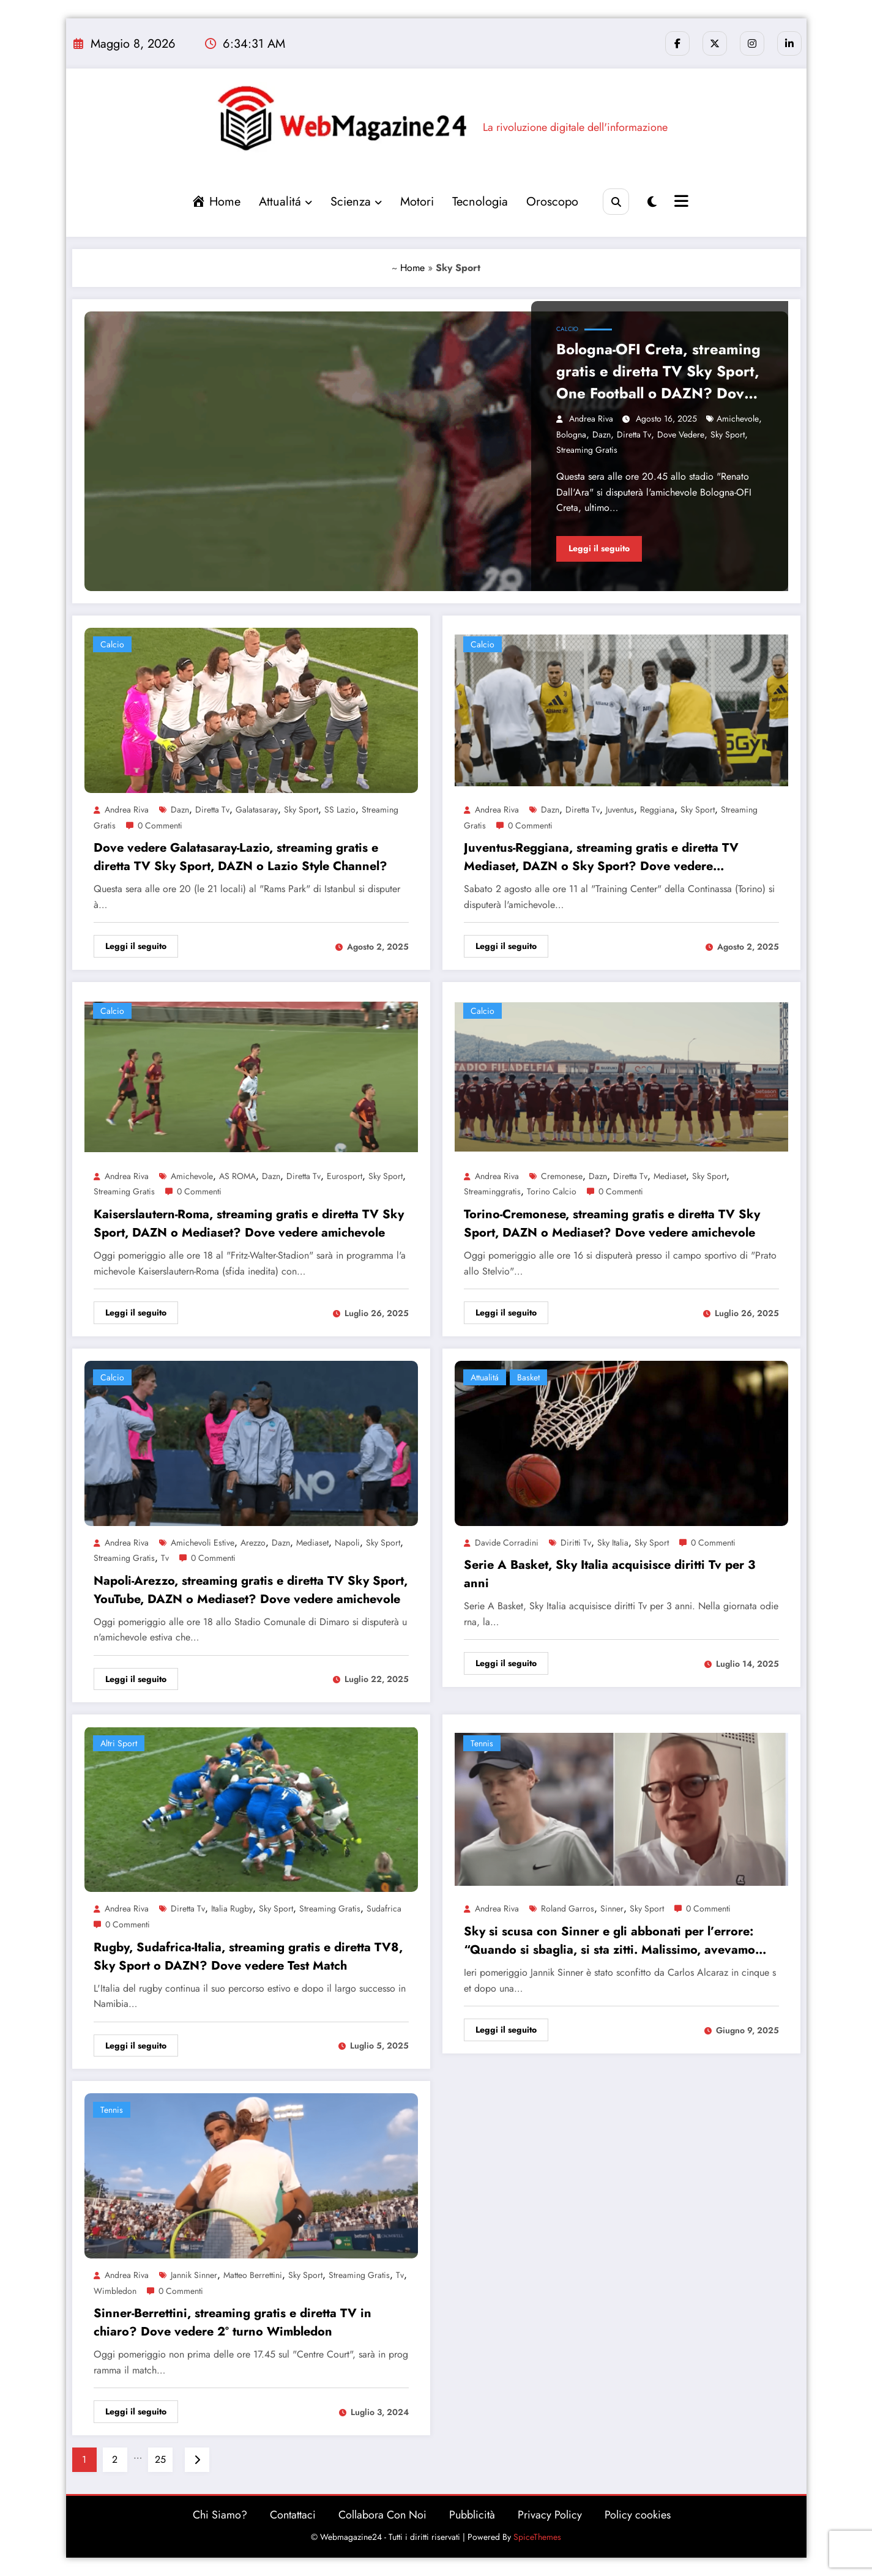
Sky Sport (727, 434)
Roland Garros (567, 1908)
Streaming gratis (586, 450)
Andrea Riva (591, 418)
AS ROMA (237, 1176)
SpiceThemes (537, 2537)
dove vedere (680, 434)
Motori (417, 201)
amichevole (738, 418)
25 (160, 2459)
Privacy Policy (550, 2515)
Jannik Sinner (194, 2275)
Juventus (620, 809)
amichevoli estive (202, 1542)
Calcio (567, 328)
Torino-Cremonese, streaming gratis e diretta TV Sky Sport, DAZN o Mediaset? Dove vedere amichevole (612, 1223)
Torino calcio (551, 1191)
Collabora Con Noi (382, 2515)
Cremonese (562, 1176)
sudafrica (384, 1908)
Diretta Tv (634, 434)
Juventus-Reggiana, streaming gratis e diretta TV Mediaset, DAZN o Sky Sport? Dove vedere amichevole (601, 857)
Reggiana (657, 809)
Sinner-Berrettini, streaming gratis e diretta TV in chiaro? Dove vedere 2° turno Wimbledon (232, 2322)
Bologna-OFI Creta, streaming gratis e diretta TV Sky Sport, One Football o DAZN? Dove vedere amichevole (658, 371)
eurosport (344, 1176)
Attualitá (285, 201)
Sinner (612, 1908)
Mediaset (670, 1176)
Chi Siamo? (220, 2515)
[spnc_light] (652, 202)
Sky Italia (612, 1542)
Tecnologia (480, 201)
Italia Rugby (232, 1908)
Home (412, 268)
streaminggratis (492, 1191)
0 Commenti (160, 825)
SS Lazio (340, 809)
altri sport (118, 1743)
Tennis (482, 1743)
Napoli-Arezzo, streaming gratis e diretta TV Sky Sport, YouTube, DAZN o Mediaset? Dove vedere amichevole (251, 1590)
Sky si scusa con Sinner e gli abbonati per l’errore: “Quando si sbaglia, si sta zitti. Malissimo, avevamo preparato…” (609, 1941)
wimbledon (115, 2291)
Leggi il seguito (599, 548)
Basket (528, 1377)
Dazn (601, 434)
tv (165, 1558)
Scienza (356, 201)
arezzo (253, 1542)
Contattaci (293, 2515)
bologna (571, 434)
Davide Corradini (506, 1542)
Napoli (347, 1542)
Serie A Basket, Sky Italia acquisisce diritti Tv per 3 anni (609, 1574)
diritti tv (576, 1542)
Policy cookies (638, 2515)
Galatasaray (257, 809)
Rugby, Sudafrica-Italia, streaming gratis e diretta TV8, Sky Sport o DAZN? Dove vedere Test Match (248, 1956)
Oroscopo (552, 201)
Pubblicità (472, 2515)
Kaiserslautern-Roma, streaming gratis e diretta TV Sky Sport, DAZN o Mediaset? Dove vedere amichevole (249, 1223)
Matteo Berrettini (252, 2275)
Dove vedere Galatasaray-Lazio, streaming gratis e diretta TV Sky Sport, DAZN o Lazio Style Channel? (240, 857)
